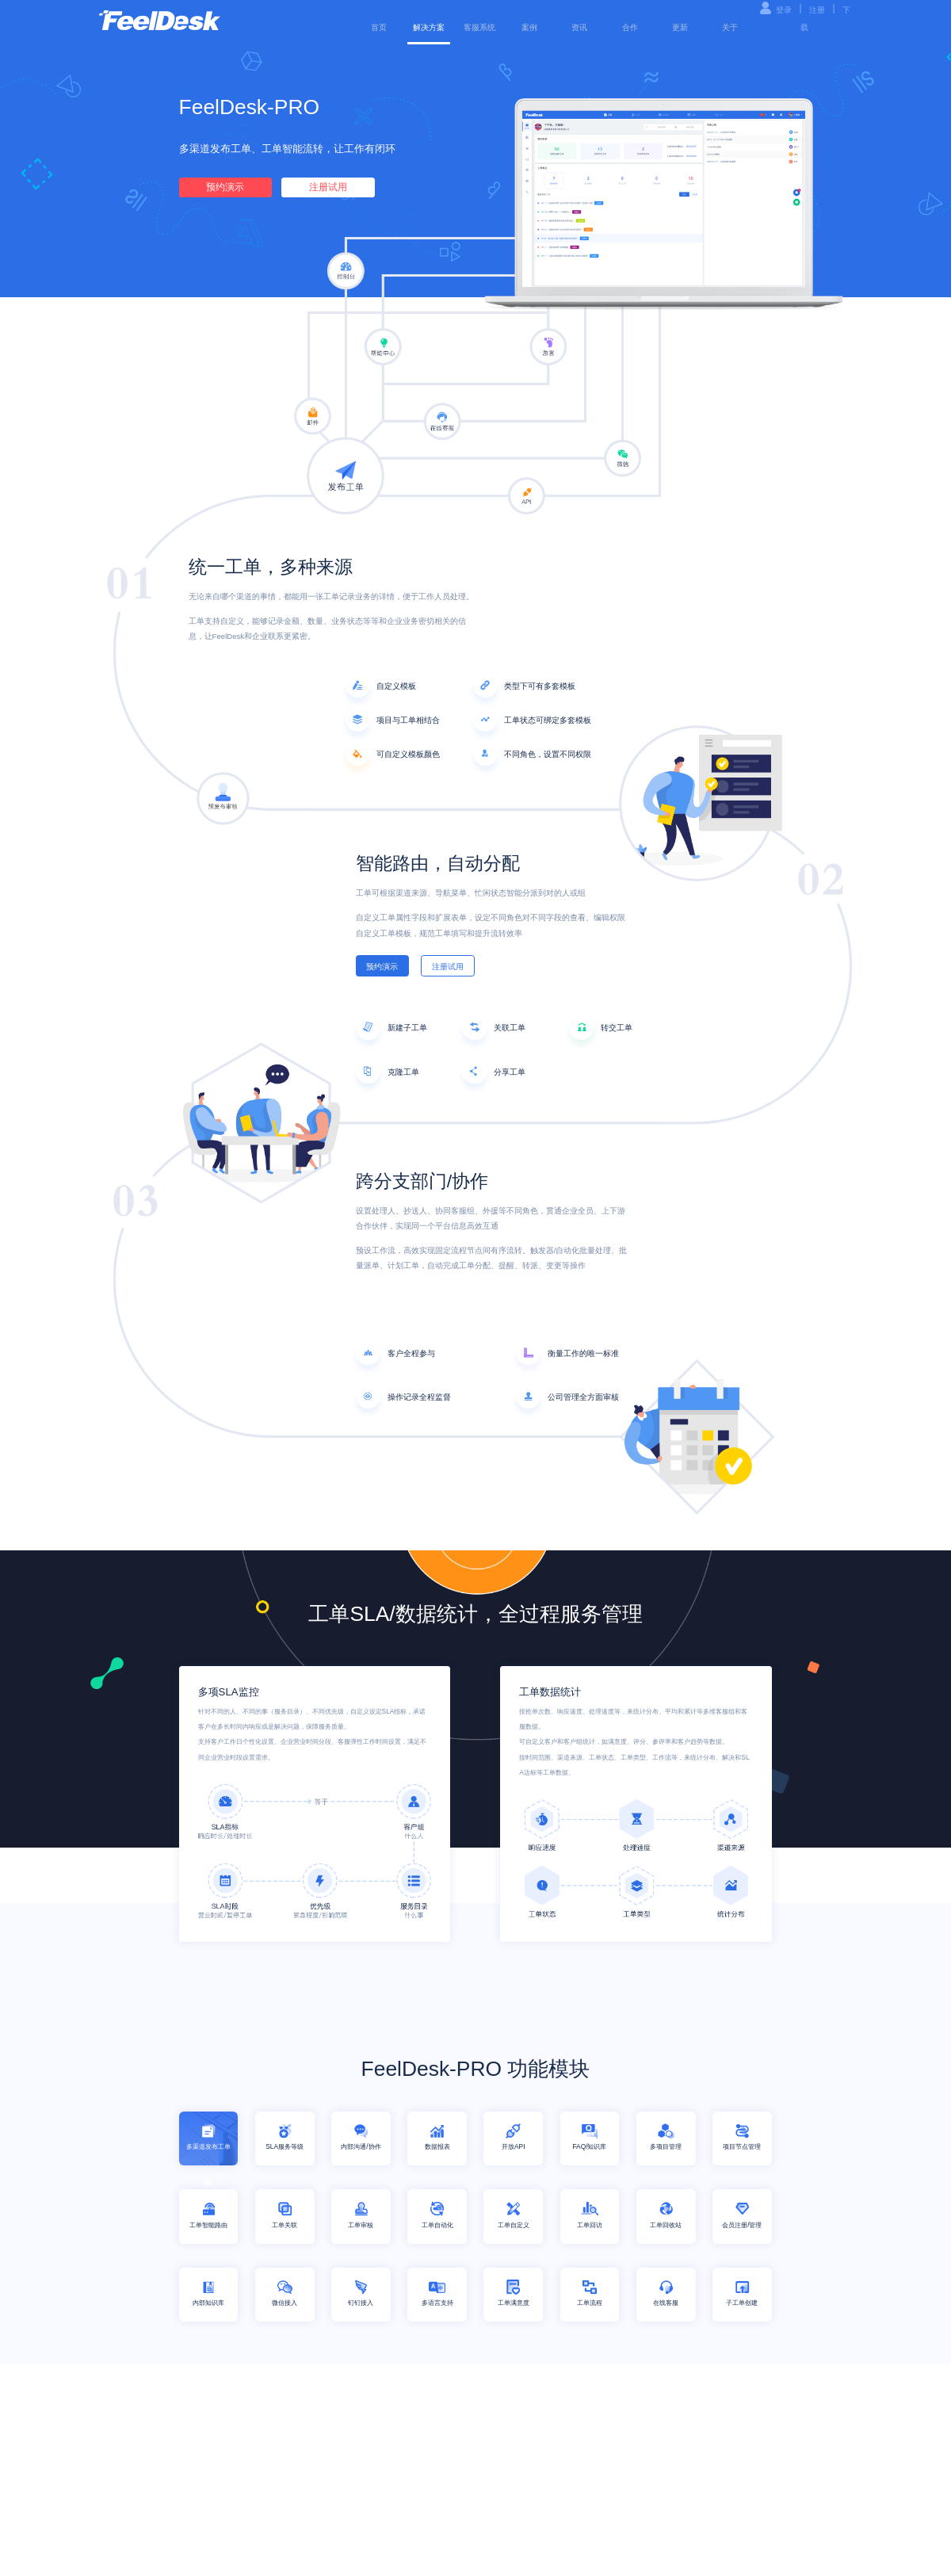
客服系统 (479, 27)
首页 (379, 27)
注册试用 (328, 187)
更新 (680, 27)
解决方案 (429, 27)
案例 (529, 27)
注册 (817, 10)
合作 (630, 27)
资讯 (579, 27)
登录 (784, 10)
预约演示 (225, 187)
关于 (730, 27)
